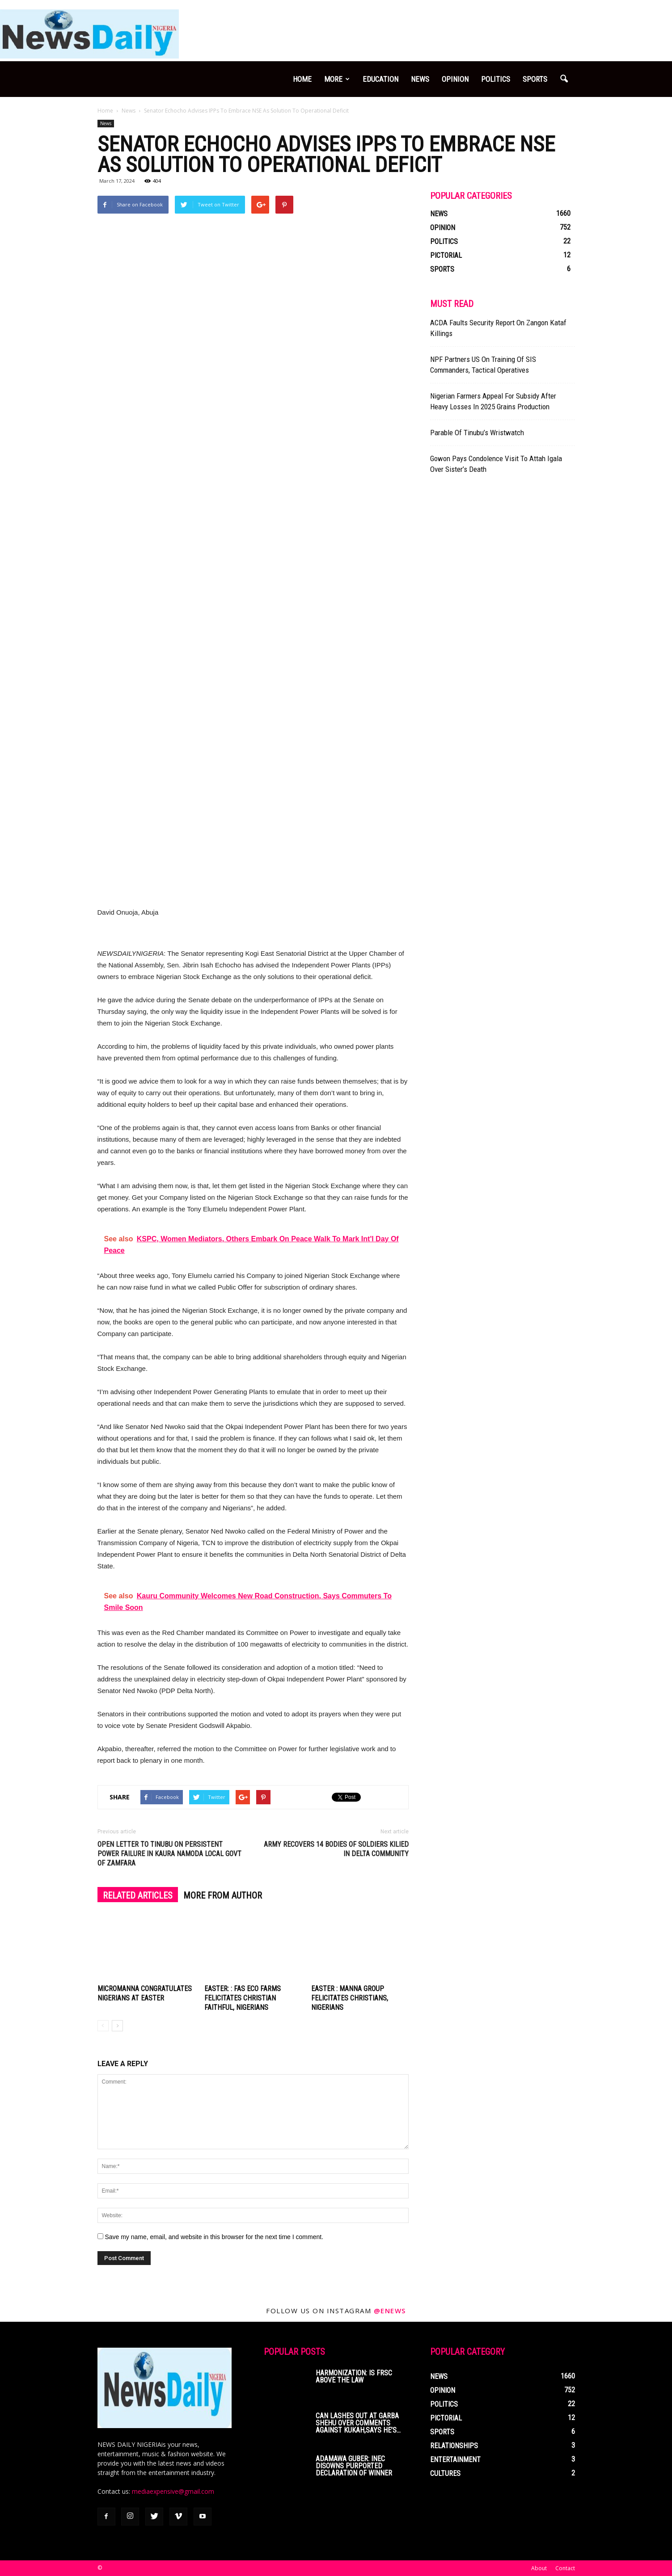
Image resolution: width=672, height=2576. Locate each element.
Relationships (454, 2446)
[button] (564, 79)
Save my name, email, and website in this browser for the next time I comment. (214, 2236)
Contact (565, 2568)
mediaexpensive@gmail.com (173, 2491)
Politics (495, 79)
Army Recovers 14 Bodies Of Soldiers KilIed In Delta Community (336, 1849)
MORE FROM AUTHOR (222, 1895)
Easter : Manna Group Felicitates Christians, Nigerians (349, 1998)
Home (302, 79)
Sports (535, 79)
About (539, 2568)
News (420, 79)
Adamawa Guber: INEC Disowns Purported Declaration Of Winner (354, 2465)
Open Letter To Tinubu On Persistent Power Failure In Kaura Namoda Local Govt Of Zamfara (169, 1853)
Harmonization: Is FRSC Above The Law (354, 2376)
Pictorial (446, 255)
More (337, 79)
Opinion (455, 79)
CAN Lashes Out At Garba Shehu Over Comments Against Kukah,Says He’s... (358, 2423)
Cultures (445, 2473)
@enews (390, 2310)
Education (380, 79)
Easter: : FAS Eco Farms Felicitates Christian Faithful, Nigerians (242, 1998)
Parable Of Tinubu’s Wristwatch (477, 432)
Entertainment (455, 2459)
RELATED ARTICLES (138, 1895)
